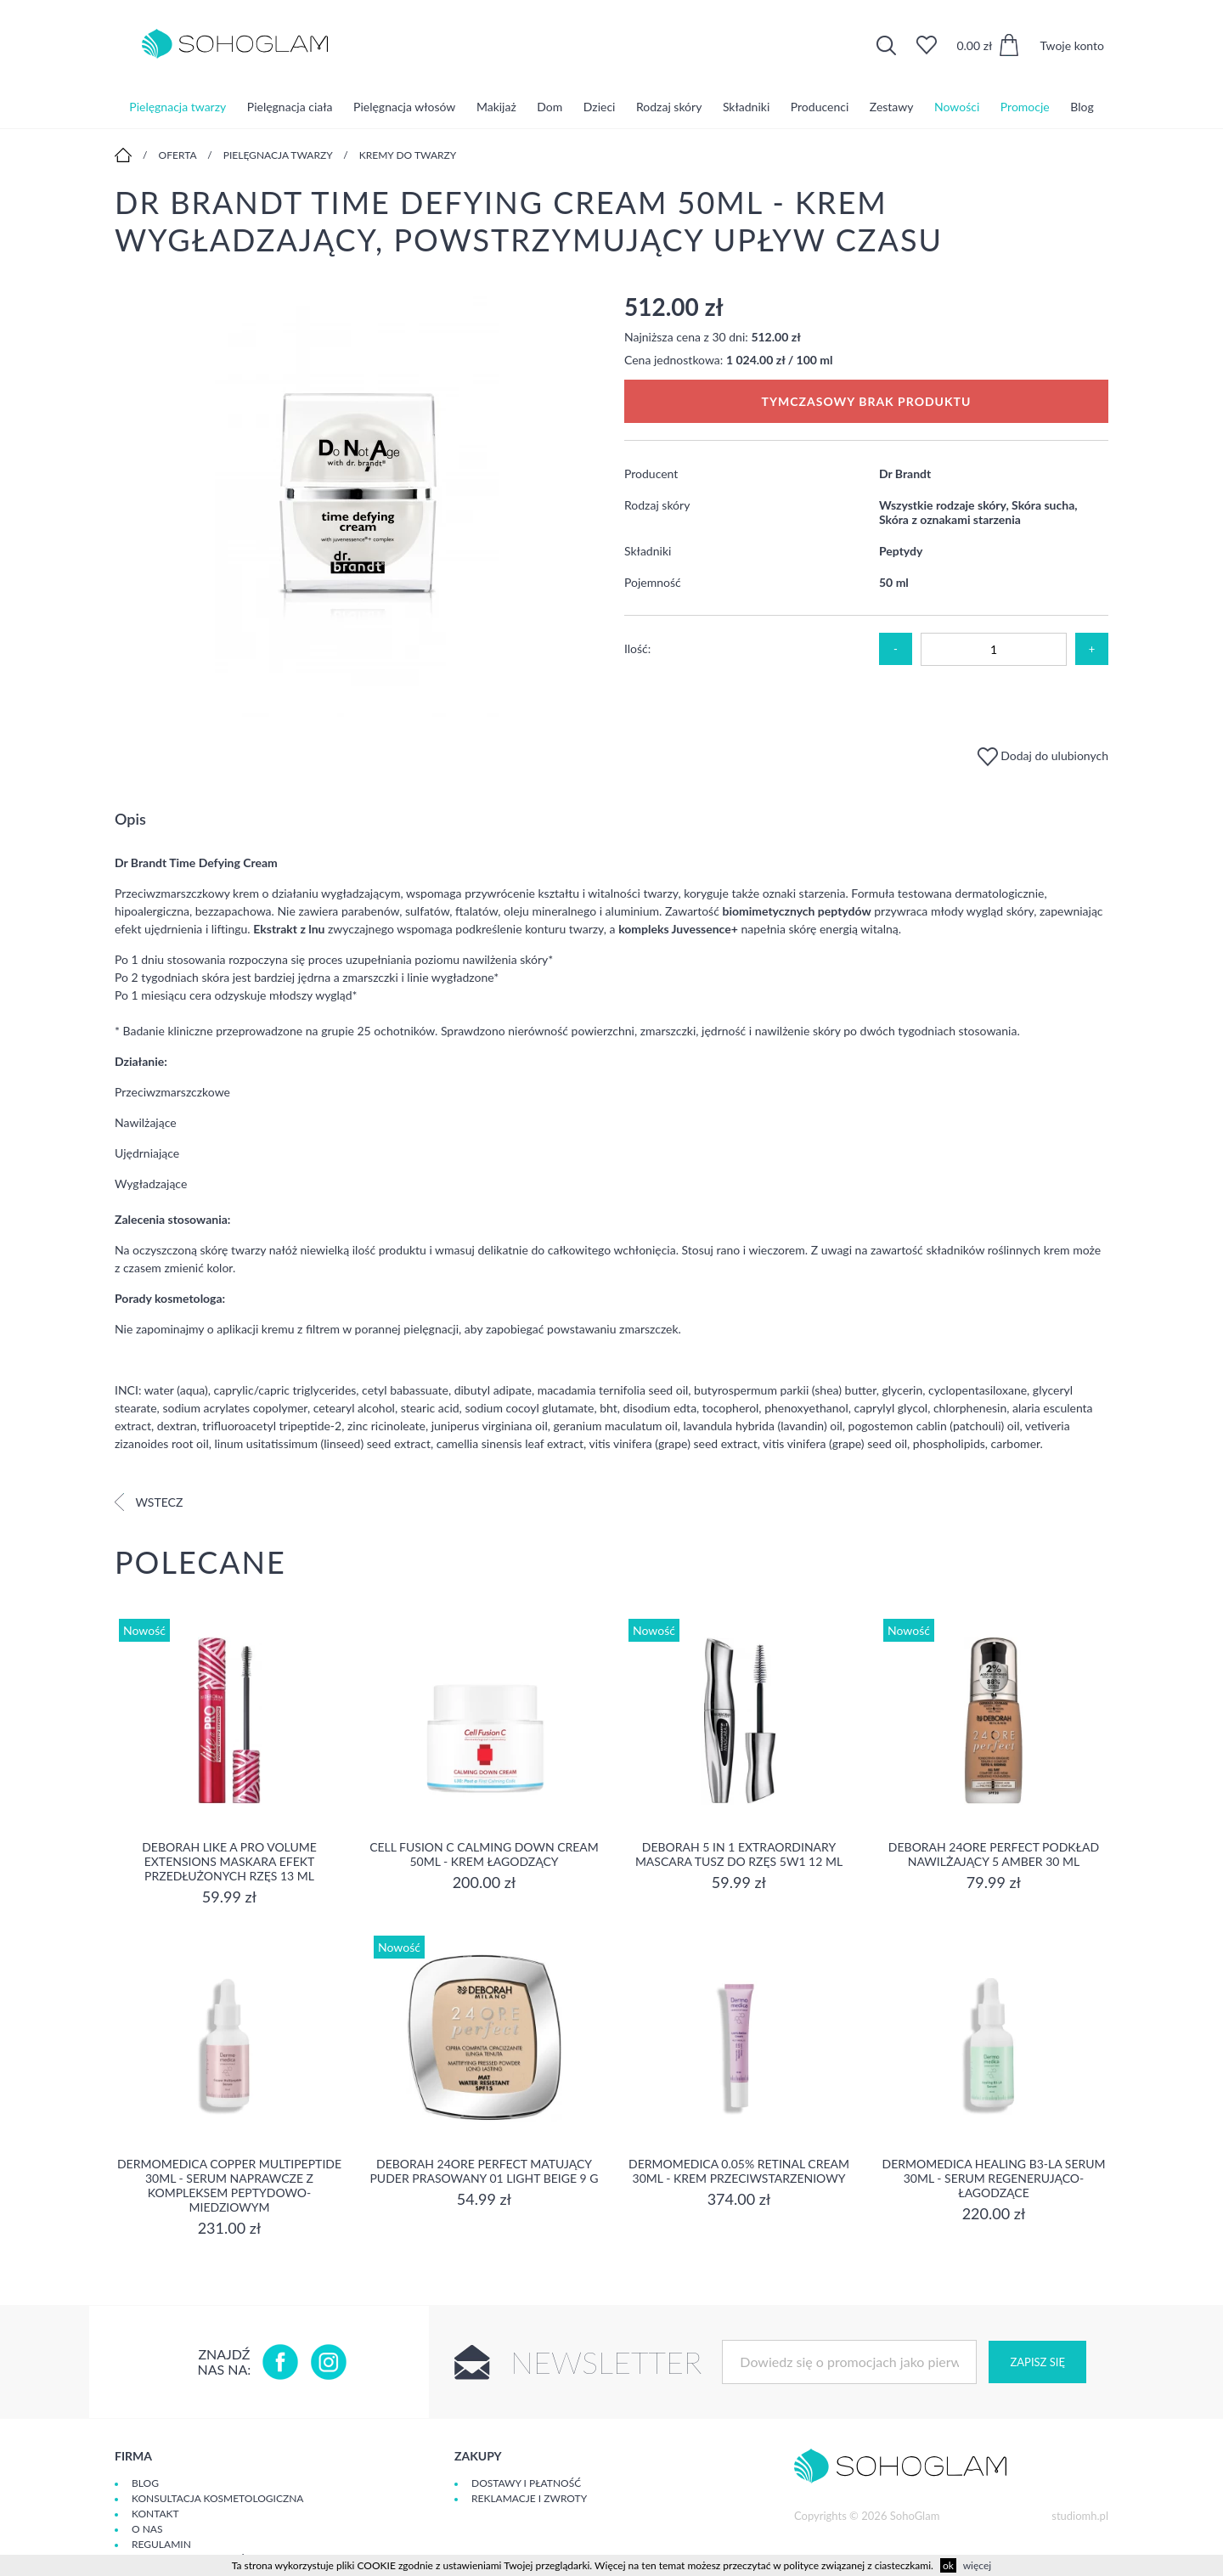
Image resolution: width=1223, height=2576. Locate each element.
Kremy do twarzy (407, 155)
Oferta (178, 155)
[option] (357, 505)
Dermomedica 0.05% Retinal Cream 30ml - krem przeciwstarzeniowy (738, 2170)
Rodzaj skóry (669, 106)
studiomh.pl (1079, 2515)
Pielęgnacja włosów (404, 106)
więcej (977, 2565)
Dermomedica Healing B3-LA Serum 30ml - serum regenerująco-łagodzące (993, 2178)
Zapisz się (1037, 2362)
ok (948, 2565)
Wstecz (149, 1502)
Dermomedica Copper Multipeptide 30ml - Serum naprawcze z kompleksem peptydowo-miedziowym (229, 2185)
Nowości (956, 106)
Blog (1081, 106)
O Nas (147, 2528)
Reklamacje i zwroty (529, 2498)
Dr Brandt (905, 473)
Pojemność (652, 582)
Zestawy (892, 106)
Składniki (746, 106)
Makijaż (496, 106)
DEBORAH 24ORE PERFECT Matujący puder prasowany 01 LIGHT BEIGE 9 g (483, 2170)
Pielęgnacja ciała (290, 106)
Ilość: (637, 648)
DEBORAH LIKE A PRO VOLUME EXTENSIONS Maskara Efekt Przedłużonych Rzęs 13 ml (229, 1861)
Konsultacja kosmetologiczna (217, 2498)
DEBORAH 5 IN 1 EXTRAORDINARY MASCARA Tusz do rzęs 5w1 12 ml (739, 1854)
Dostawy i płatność (526, 2483)
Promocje (1025, 106)
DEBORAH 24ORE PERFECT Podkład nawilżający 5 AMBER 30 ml (993, 1854)
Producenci (819, 106)
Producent (651, 473)
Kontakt (155, 2513)
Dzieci (599, 106)
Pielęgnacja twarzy (177, 106)
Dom (549, 106)
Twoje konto (1072, 45)
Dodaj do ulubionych (1043, 755)
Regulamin (161, 2544)
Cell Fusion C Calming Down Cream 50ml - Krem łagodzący (484, 1854)
